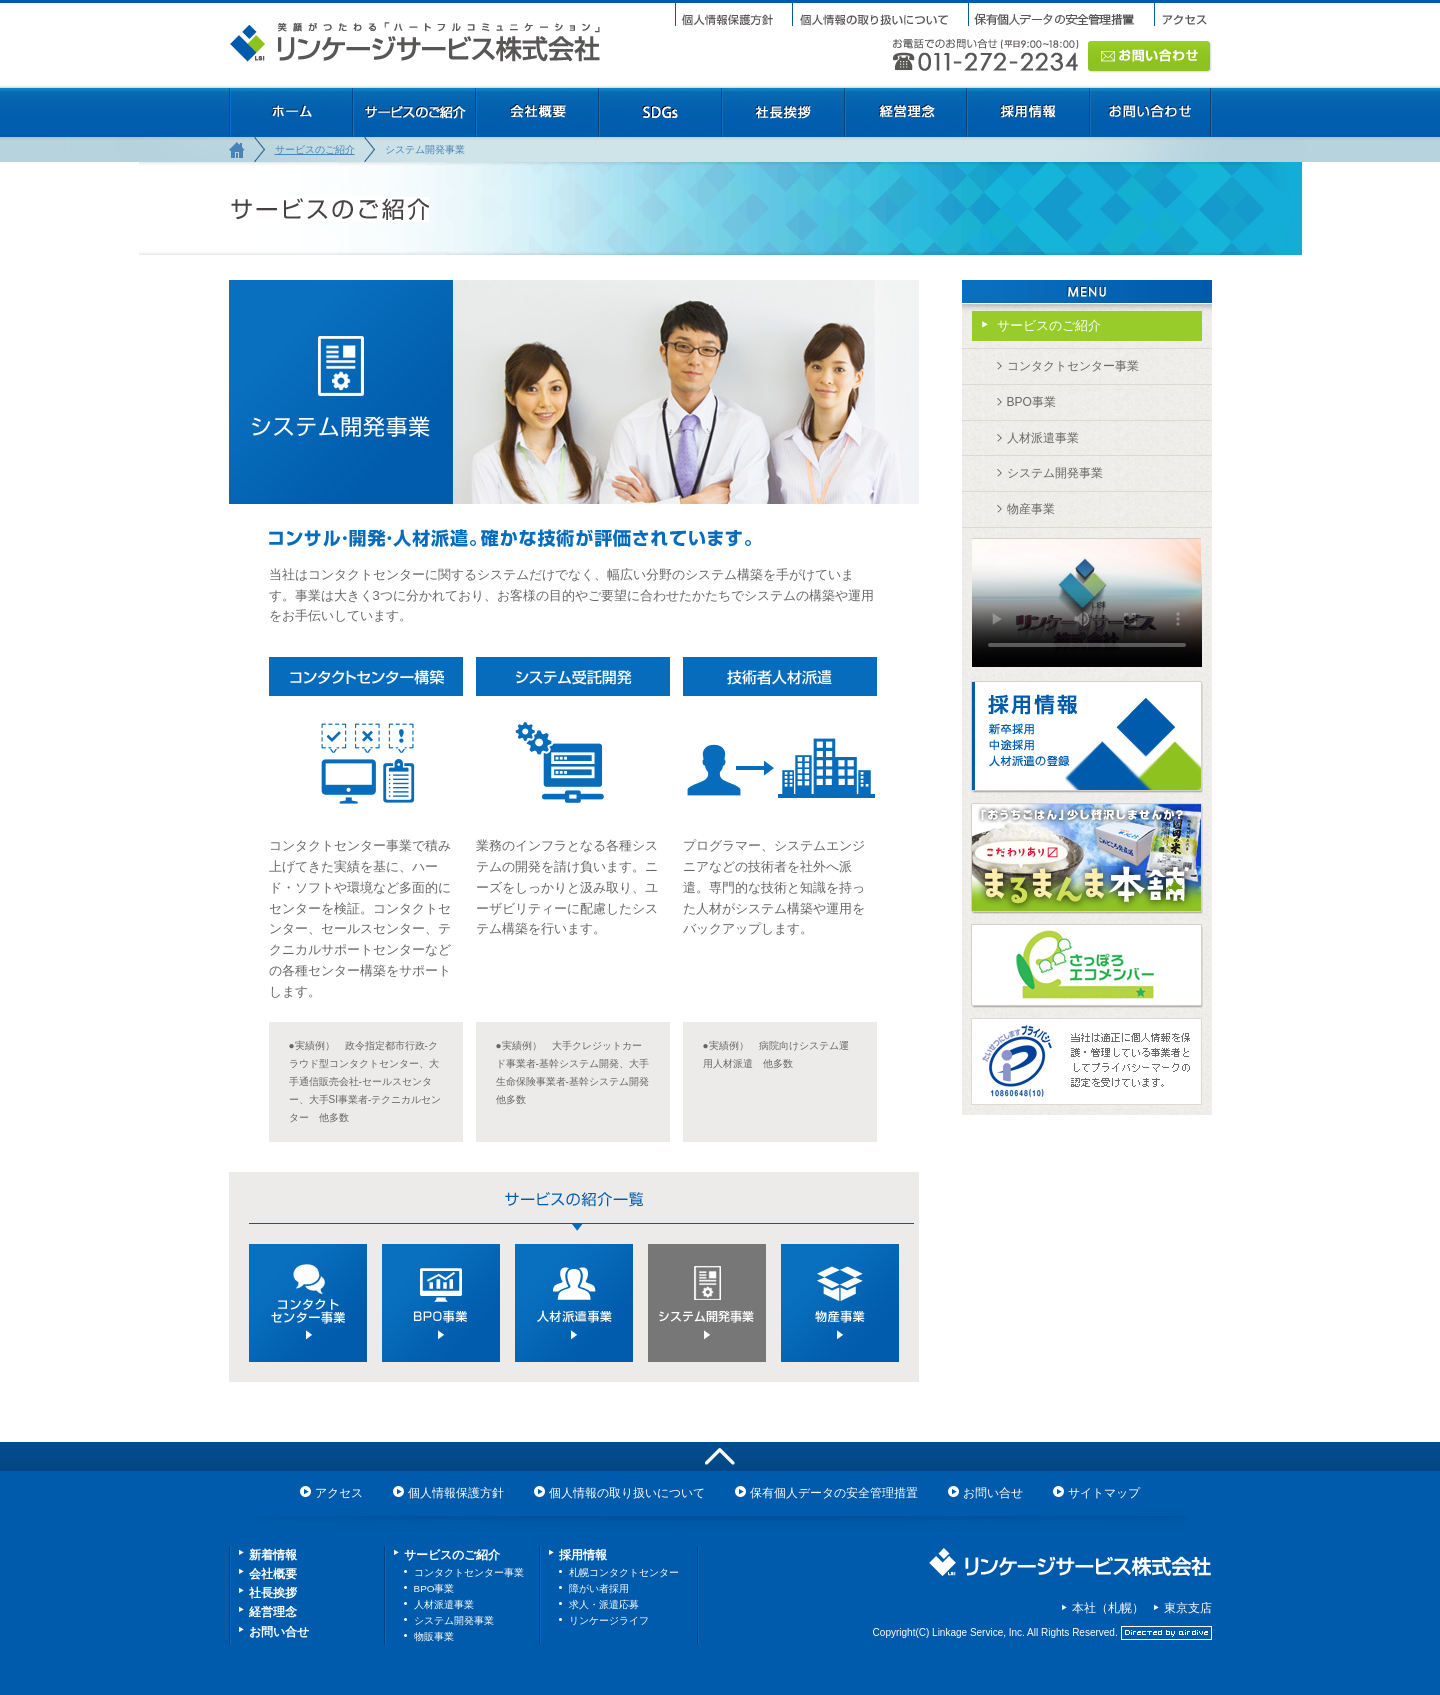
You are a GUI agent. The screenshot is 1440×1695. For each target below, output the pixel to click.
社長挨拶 (273, 1593)
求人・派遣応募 (604, 1604)
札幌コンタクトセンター (624, 1572)
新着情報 (273, 1555)
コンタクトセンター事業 (1073, 366)
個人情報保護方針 (456, 1493)
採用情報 (583, 1555)
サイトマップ (1104, 1493)
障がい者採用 (599, 1588)
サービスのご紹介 (315, 149)
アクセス (339, 1493)
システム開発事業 (1055, 473)
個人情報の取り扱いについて (627, 1493)
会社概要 (273, 1574)
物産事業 (1031, 509)
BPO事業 (1031, 402)
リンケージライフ (609, 1620)
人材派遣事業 (1043, 438)
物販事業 (434, 1636)
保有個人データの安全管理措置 (834, 1493)
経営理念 (273, 1612)
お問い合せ (993, 1493)
